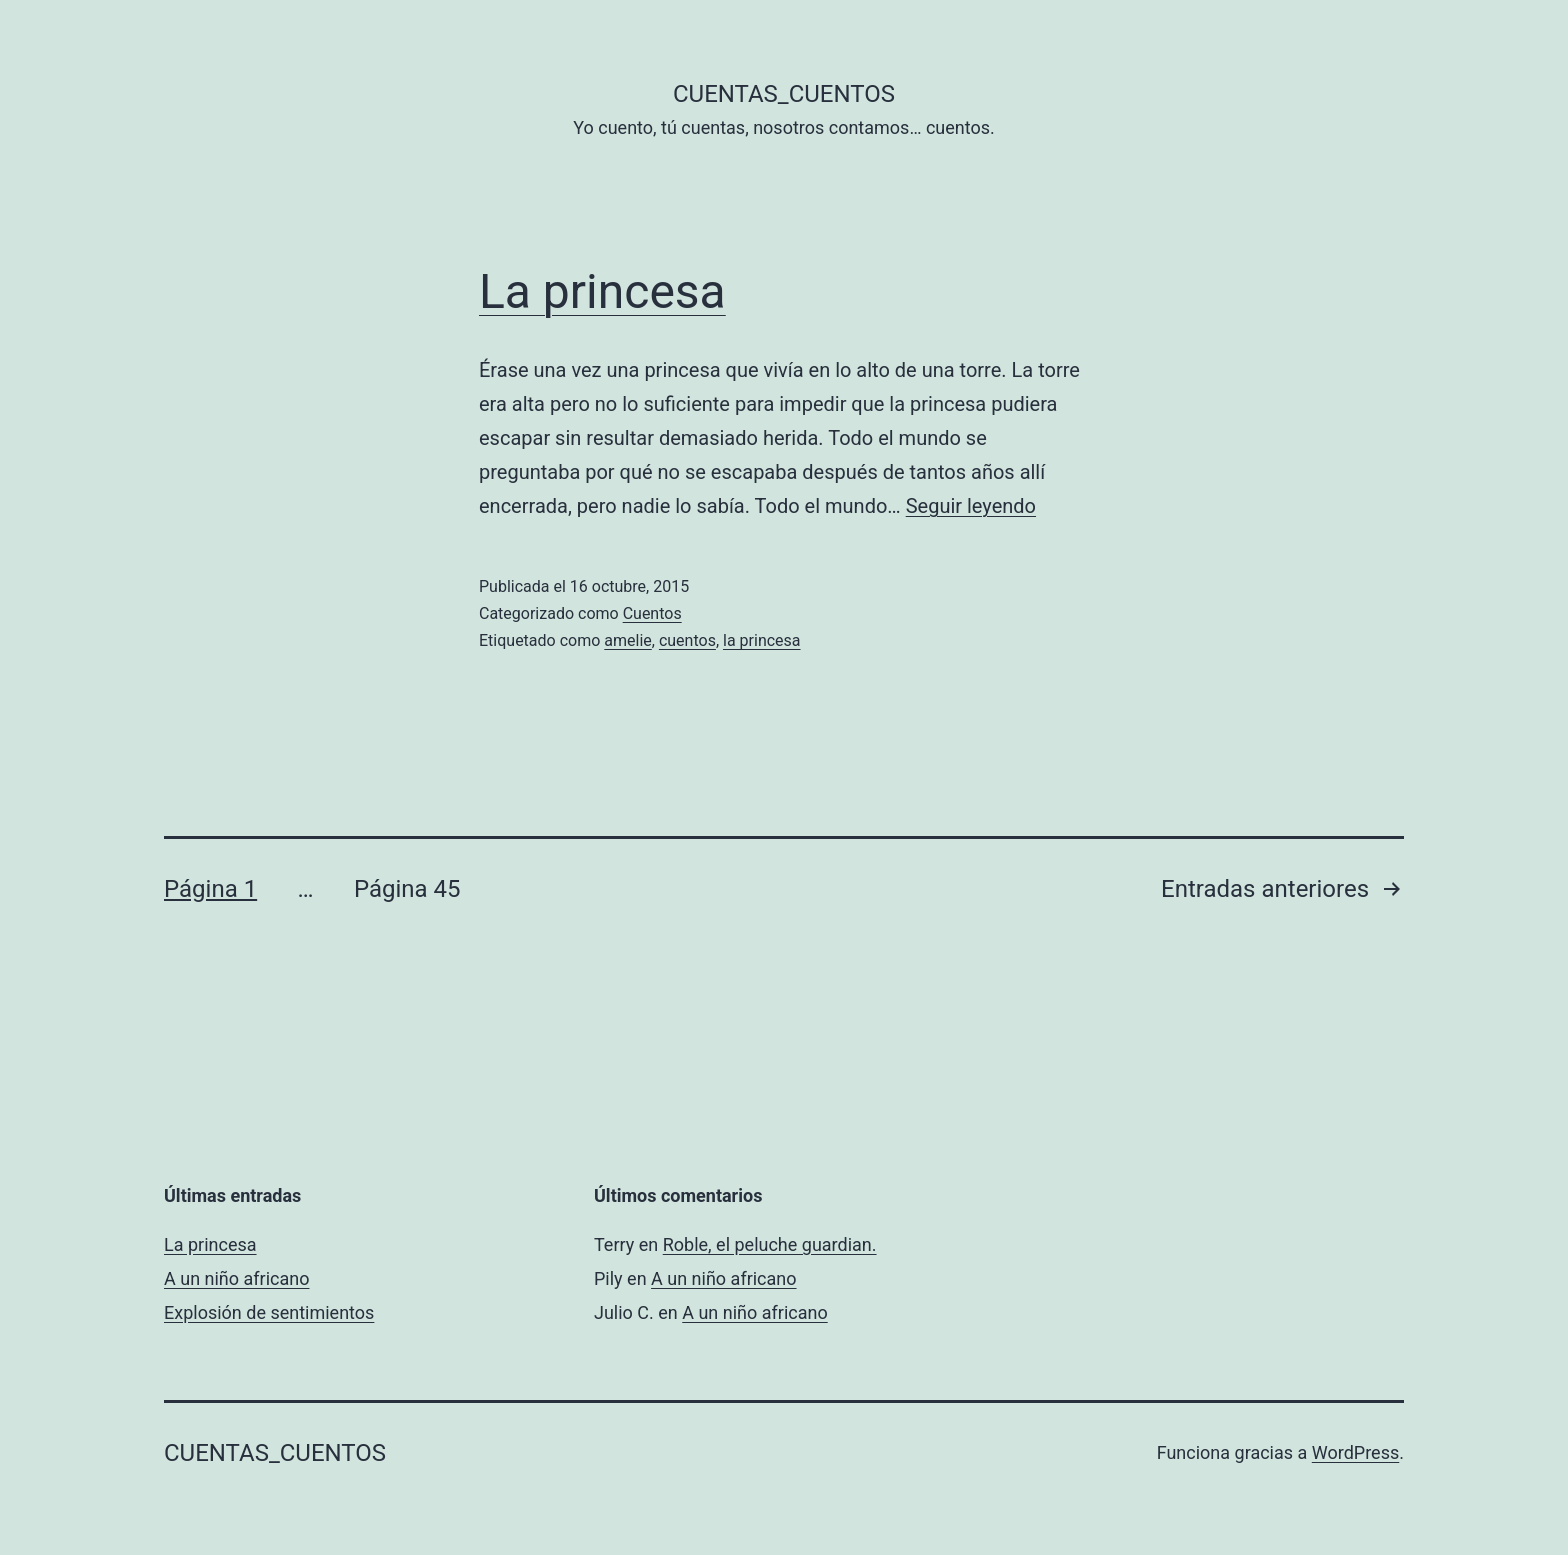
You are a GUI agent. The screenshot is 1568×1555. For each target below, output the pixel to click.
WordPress (1355, 1452)
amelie (627, 640)
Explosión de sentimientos (269, 1312)
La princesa (602, 291)
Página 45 (407, 889)
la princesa (762, 640)
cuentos (687, 640)
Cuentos (652, 613)
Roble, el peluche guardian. (770, 1244)
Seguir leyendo (971, 506)
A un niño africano (236, 1278)
